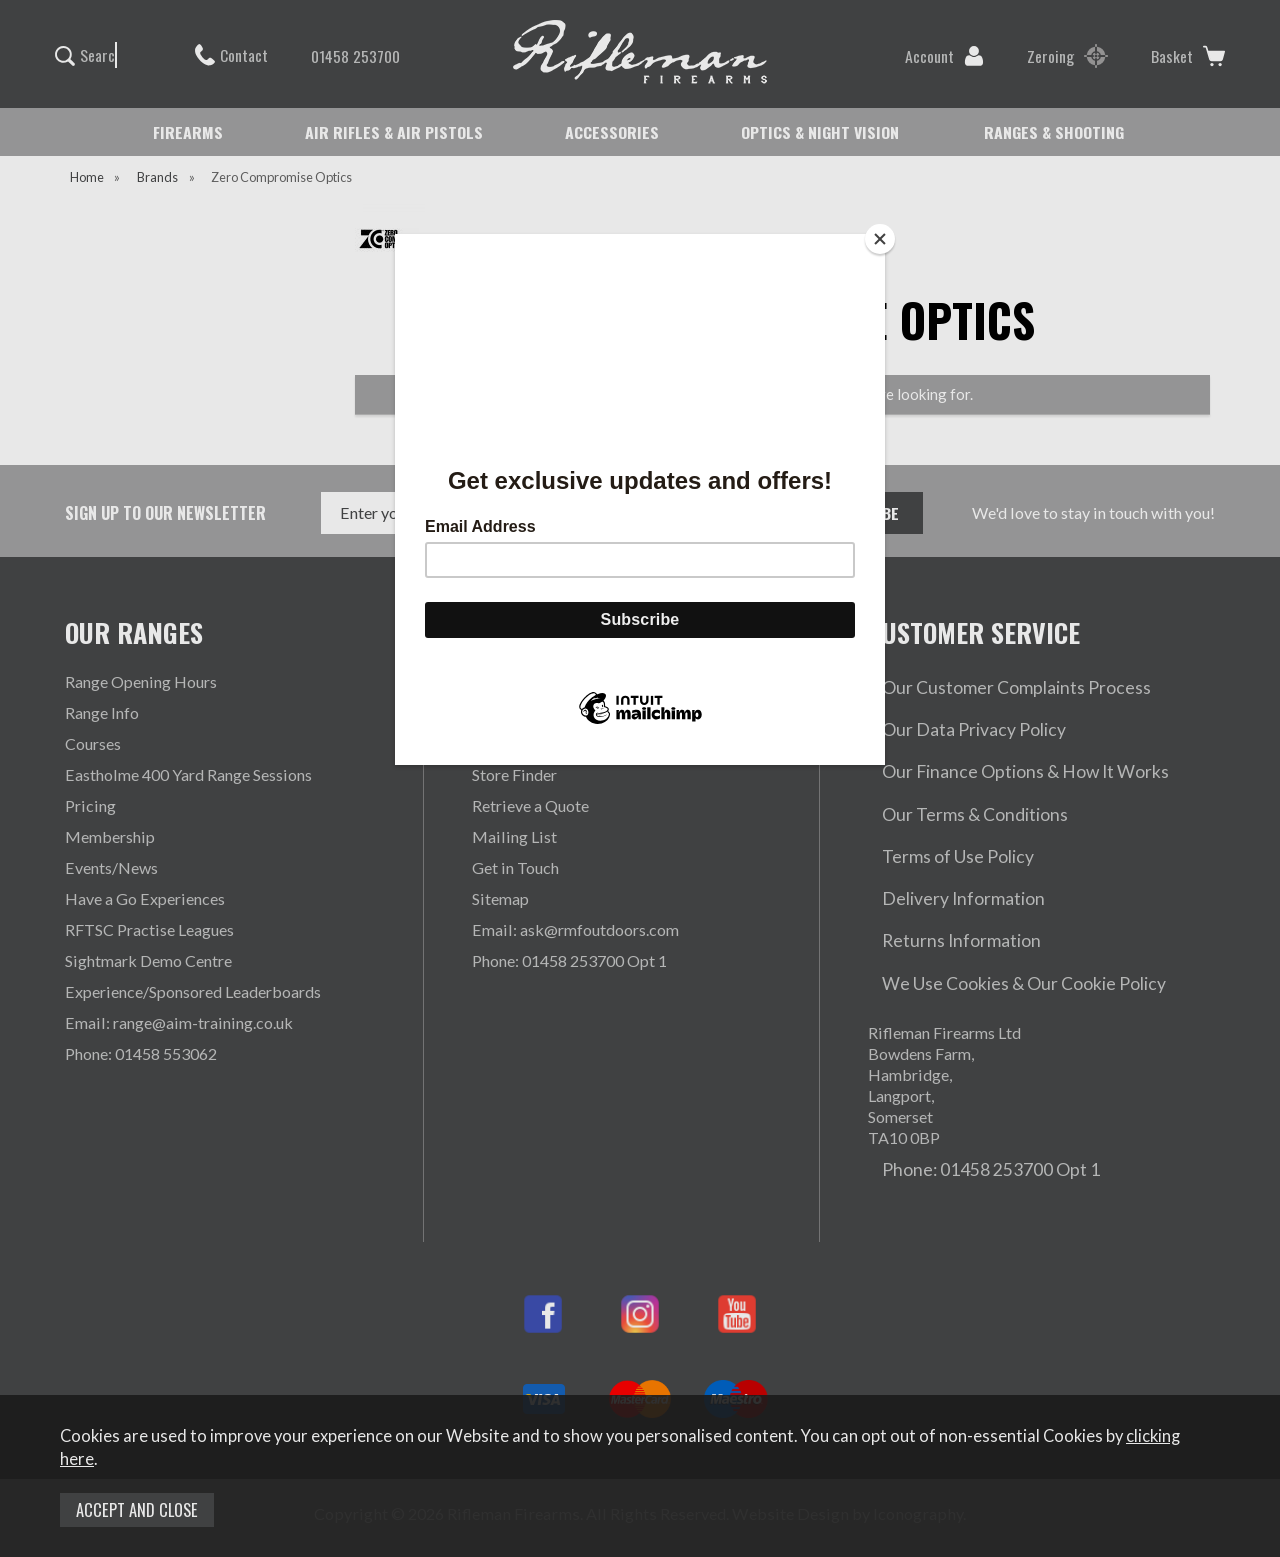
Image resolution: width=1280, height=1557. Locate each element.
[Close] (880, 239)
